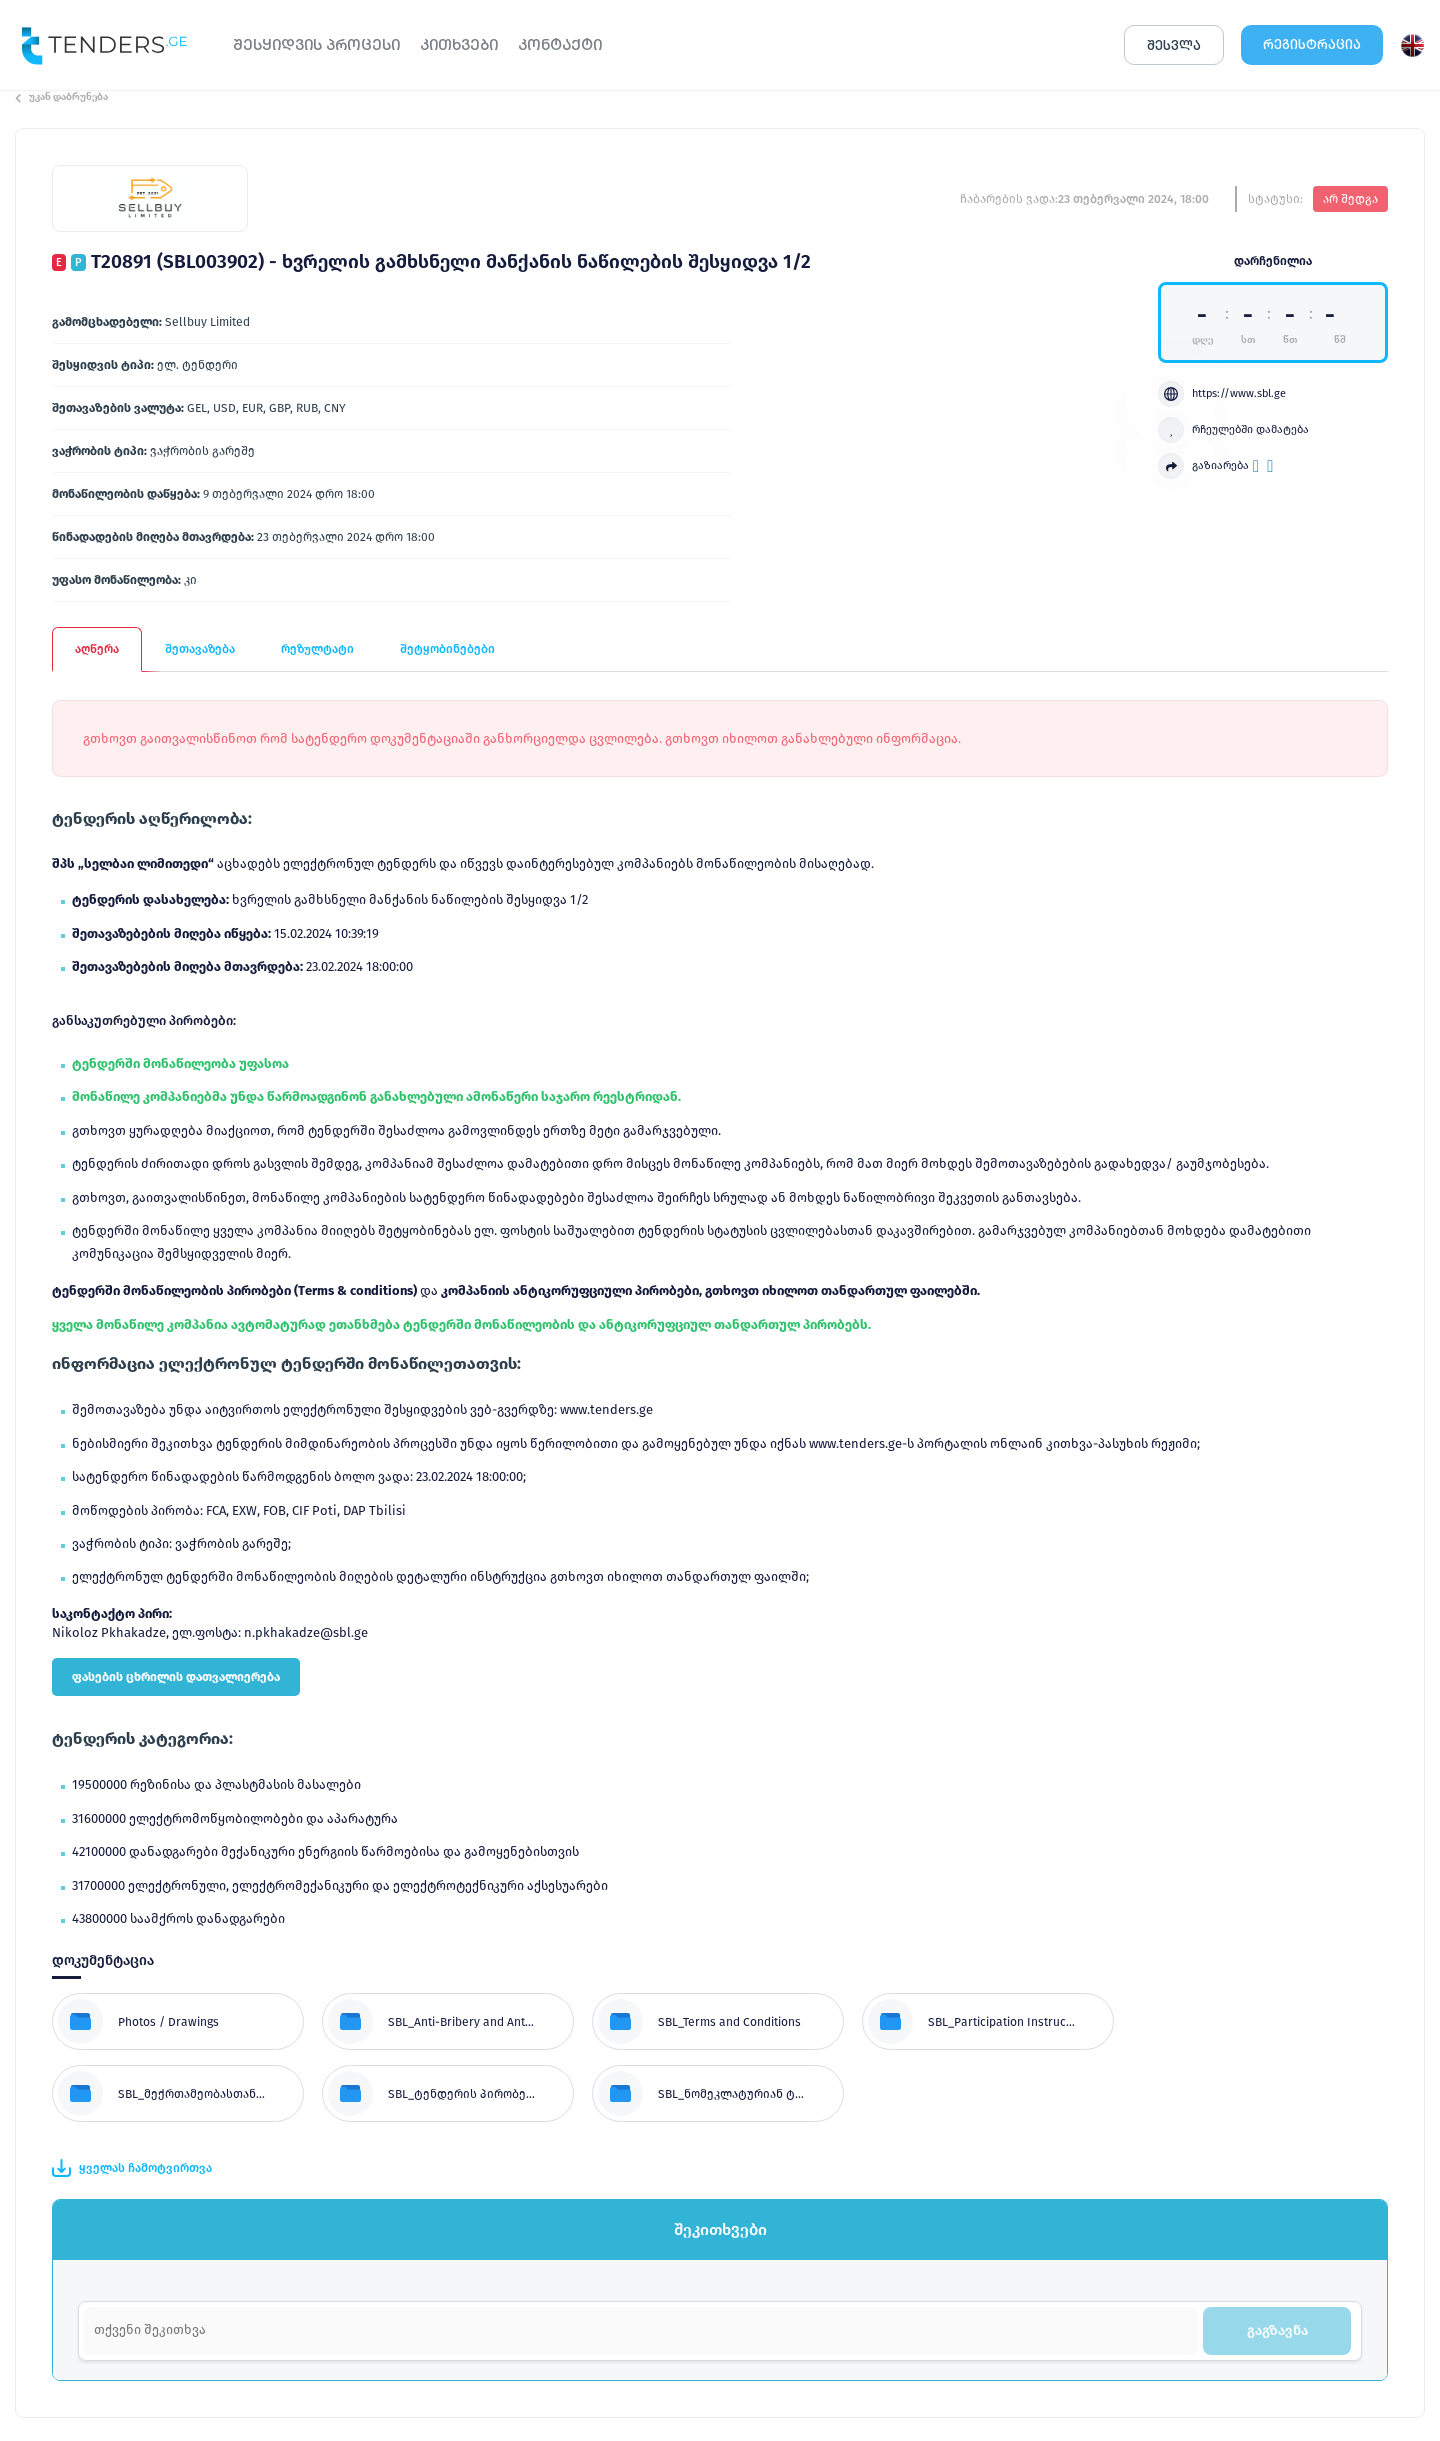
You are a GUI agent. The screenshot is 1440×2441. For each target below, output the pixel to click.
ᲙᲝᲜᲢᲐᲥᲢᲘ (560, 44)
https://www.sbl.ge (1222, 394)
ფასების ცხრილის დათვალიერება (176, 1677)
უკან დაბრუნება (61, 97)
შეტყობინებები (447, 649)
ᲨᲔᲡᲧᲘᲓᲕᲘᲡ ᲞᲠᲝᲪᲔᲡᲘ (316, 44)
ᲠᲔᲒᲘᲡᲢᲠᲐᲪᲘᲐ (1312, 44)
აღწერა (97, 649)
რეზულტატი (317, 649)
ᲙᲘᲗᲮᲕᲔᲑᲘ (459, 44)
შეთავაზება (200, 649)
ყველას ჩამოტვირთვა (132, 2168)
